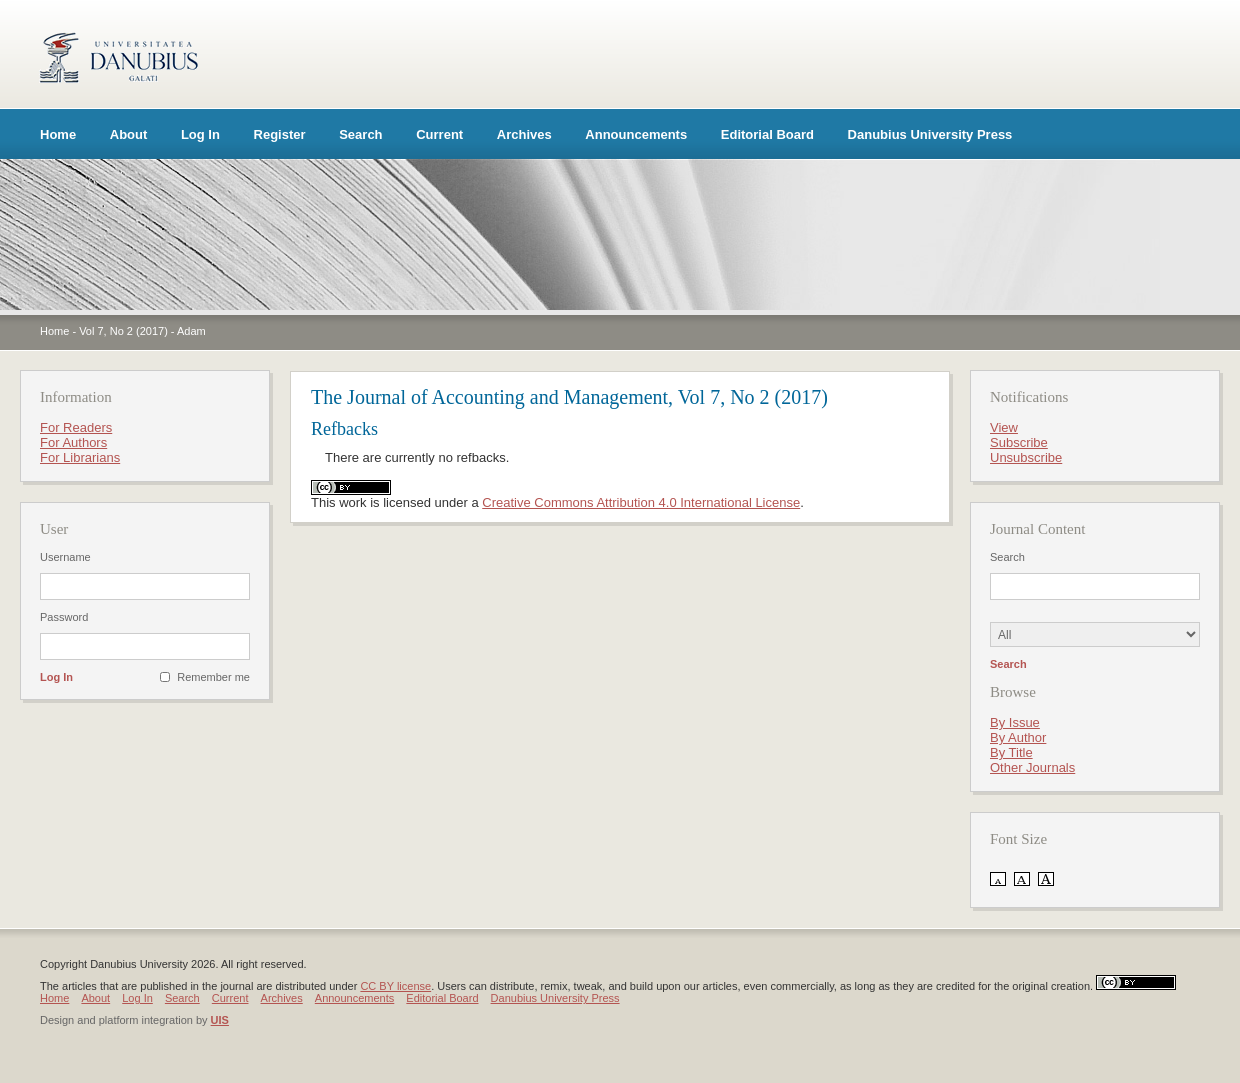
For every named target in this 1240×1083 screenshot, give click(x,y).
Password (64, 617)
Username (65, 557)
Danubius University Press (930, 134)
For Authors (73, 442)
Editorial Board (767, 134)
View (1004, 427)
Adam (191, 331)
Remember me (213, 677)
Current (439, 134)
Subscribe (1019, 442)
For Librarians (80, 457)
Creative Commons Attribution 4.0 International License (641, 502)
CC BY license (395, 986)
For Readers (76, 427)
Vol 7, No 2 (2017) (123, 331)
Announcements (636, 134)
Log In (200, 134)
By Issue (1015, 722)
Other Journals (1032, 767)
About (129, 134)
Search (360, 134)
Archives (524, 134)
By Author (1018, 737)
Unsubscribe (1026, 457)
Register (280, 134)
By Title (1011, 752)
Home (58, 134)
